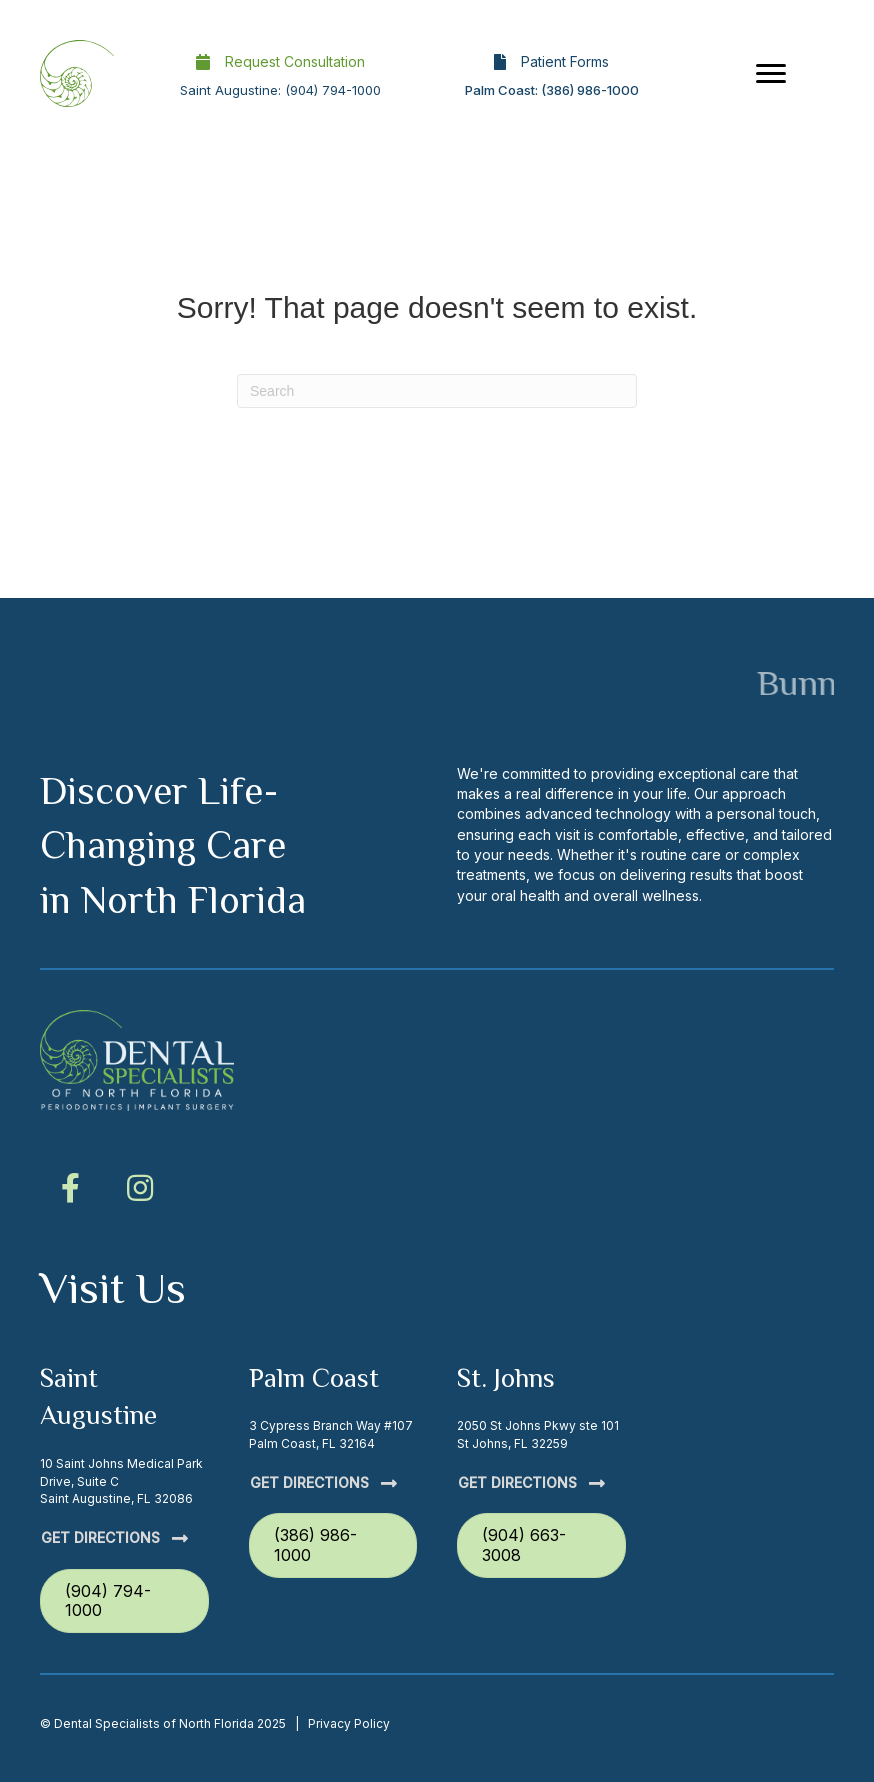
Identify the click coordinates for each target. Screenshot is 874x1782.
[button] (70, 1188)
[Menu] (771, 74)
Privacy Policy (349, 1723)
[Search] (437, 391)
